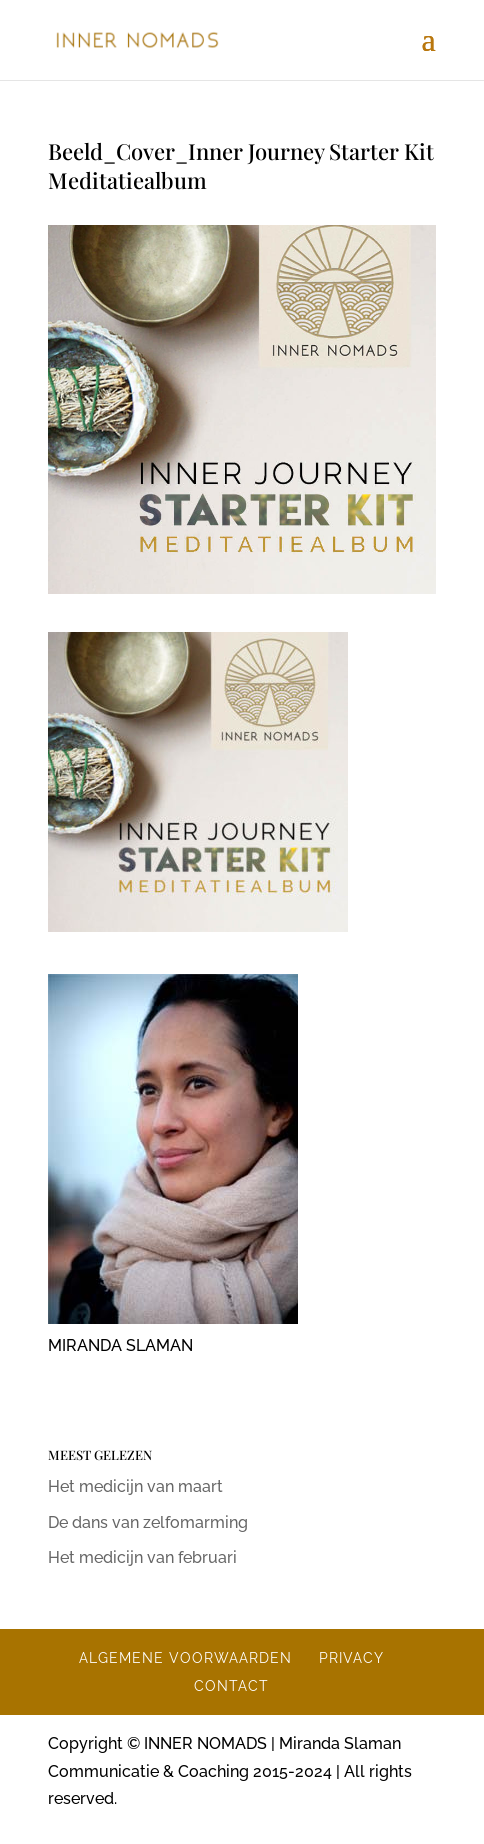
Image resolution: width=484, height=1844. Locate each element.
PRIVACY (351, 1658)
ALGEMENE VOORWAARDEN (185, 1658)
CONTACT (231, 1686)
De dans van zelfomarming (148, 1522)
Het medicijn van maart (135, 1486)
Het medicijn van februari (142, 1557)
